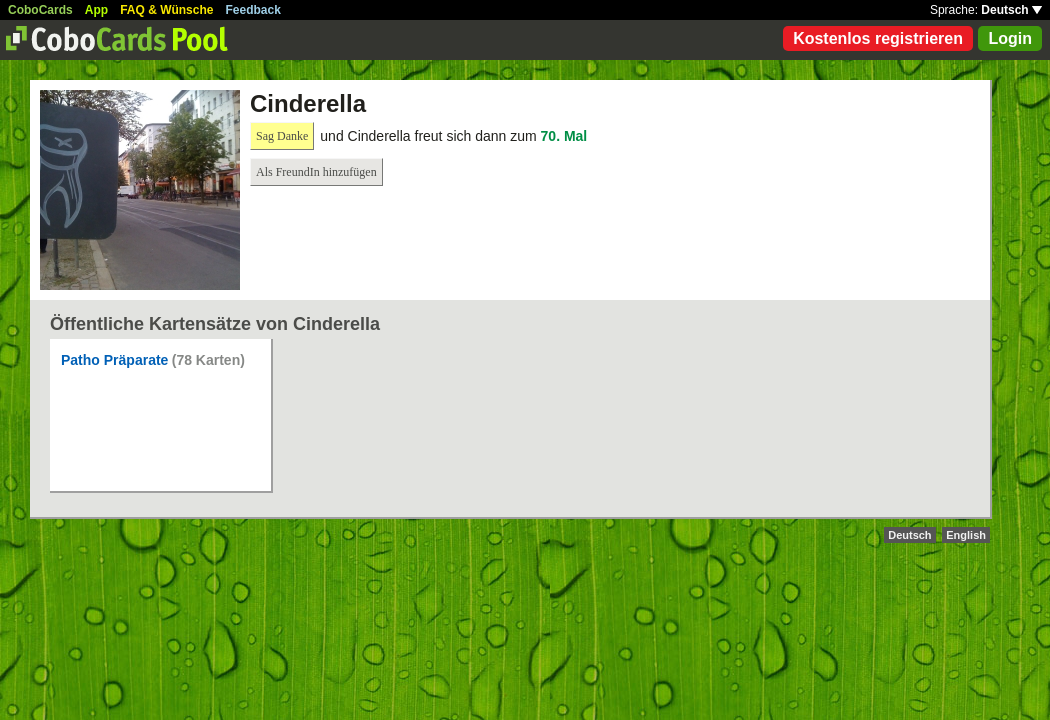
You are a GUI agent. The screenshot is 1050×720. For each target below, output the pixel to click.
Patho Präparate (114, 360)
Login (1010, 38)
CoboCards (40, 10)
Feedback (253, 10)
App (96, 10)
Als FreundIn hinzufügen (316, 172)
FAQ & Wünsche (166, 10)
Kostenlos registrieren (878, 38)
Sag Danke (282, 136)
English (966, 535)
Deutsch (1011, 10)
